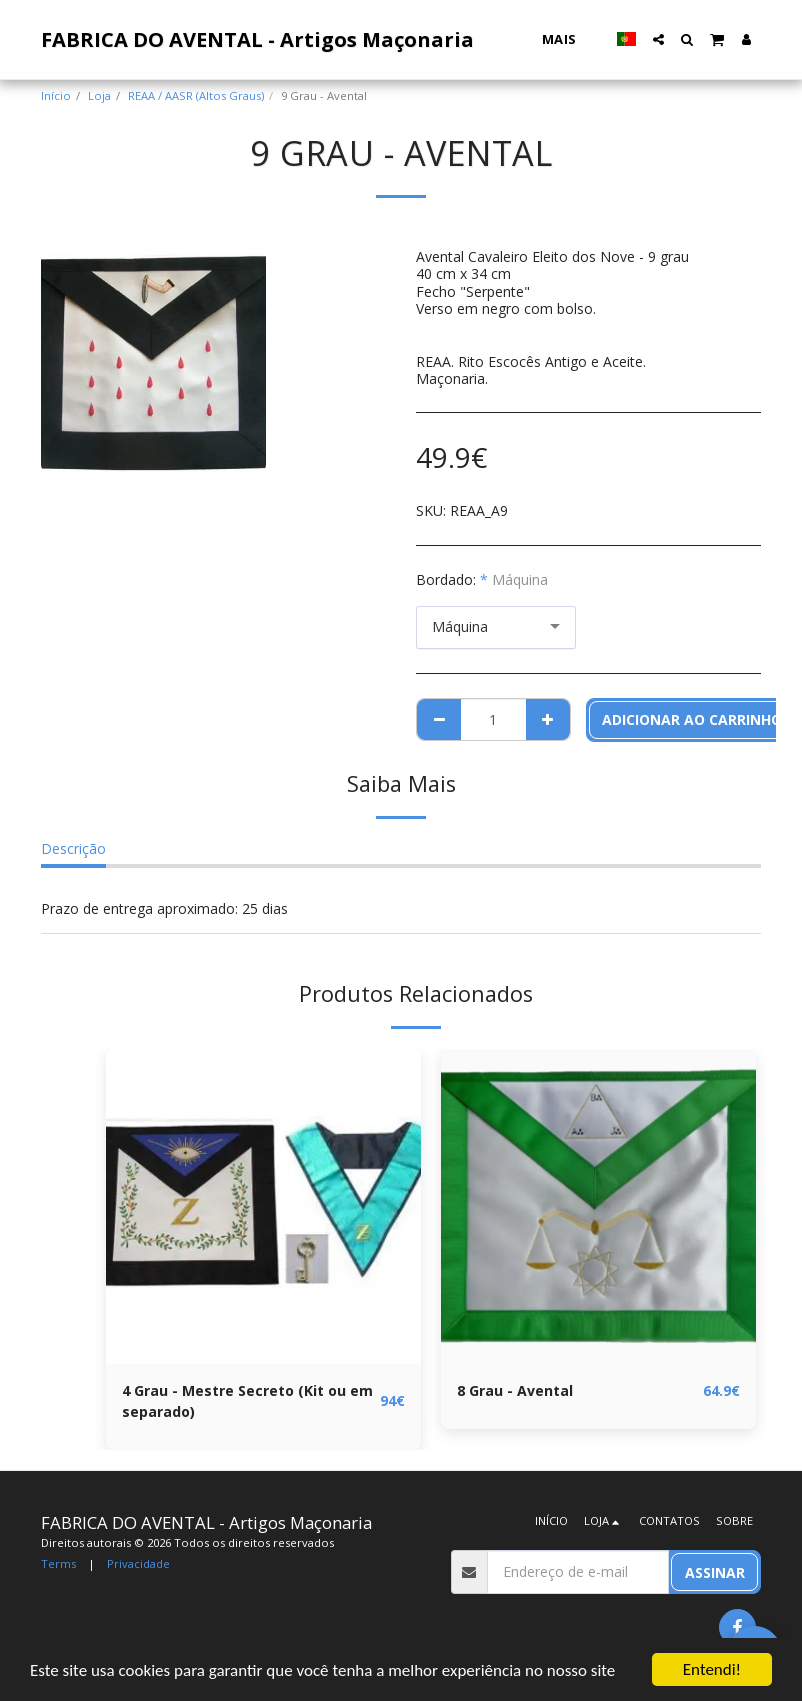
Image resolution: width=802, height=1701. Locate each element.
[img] (263, 1206)
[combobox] (496, 627)
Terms (58, 1563)
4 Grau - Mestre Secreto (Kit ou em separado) (247, 1401)
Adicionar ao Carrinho (692, 719)
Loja (99, 95)
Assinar (715, 1572)
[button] (658, 39)
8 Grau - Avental (515, 1390)
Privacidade (138, 1563)
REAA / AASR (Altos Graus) (196, 95)
